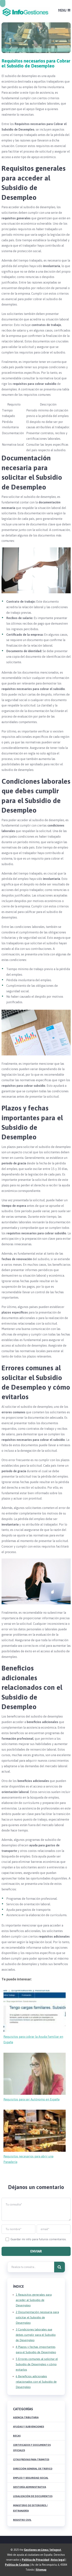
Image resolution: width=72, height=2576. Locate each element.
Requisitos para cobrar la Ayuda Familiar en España (33, 2039)
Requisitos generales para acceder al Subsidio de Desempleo (34, 2300)
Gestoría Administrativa (29, 2487)
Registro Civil (22, 2519)
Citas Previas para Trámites (31, 2459)
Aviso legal (58, 2559)
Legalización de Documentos (32, 2496)
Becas (17, 2435)
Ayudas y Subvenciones (28, 2426)
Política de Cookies (17, 2564)
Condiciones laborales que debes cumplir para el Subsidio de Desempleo (36, 2335)
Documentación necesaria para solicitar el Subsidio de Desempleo (37, 2317)
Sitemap (41, 2569)
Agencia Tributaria (26, 2417)
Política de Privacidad (35, 2559)
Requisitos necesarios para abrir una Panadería (28, 2159)
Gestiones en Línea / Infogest (42, 2549)
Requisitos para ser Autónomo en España (31, 2099)
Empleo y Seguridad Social (30, 2477)
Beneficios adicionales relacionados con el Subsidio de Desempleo (36, 2382)
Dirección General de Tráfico (32, 2468)
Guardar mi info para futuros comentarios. (38, 2239)
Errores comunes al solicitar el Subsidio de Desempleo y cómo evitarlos (37, 2364)
